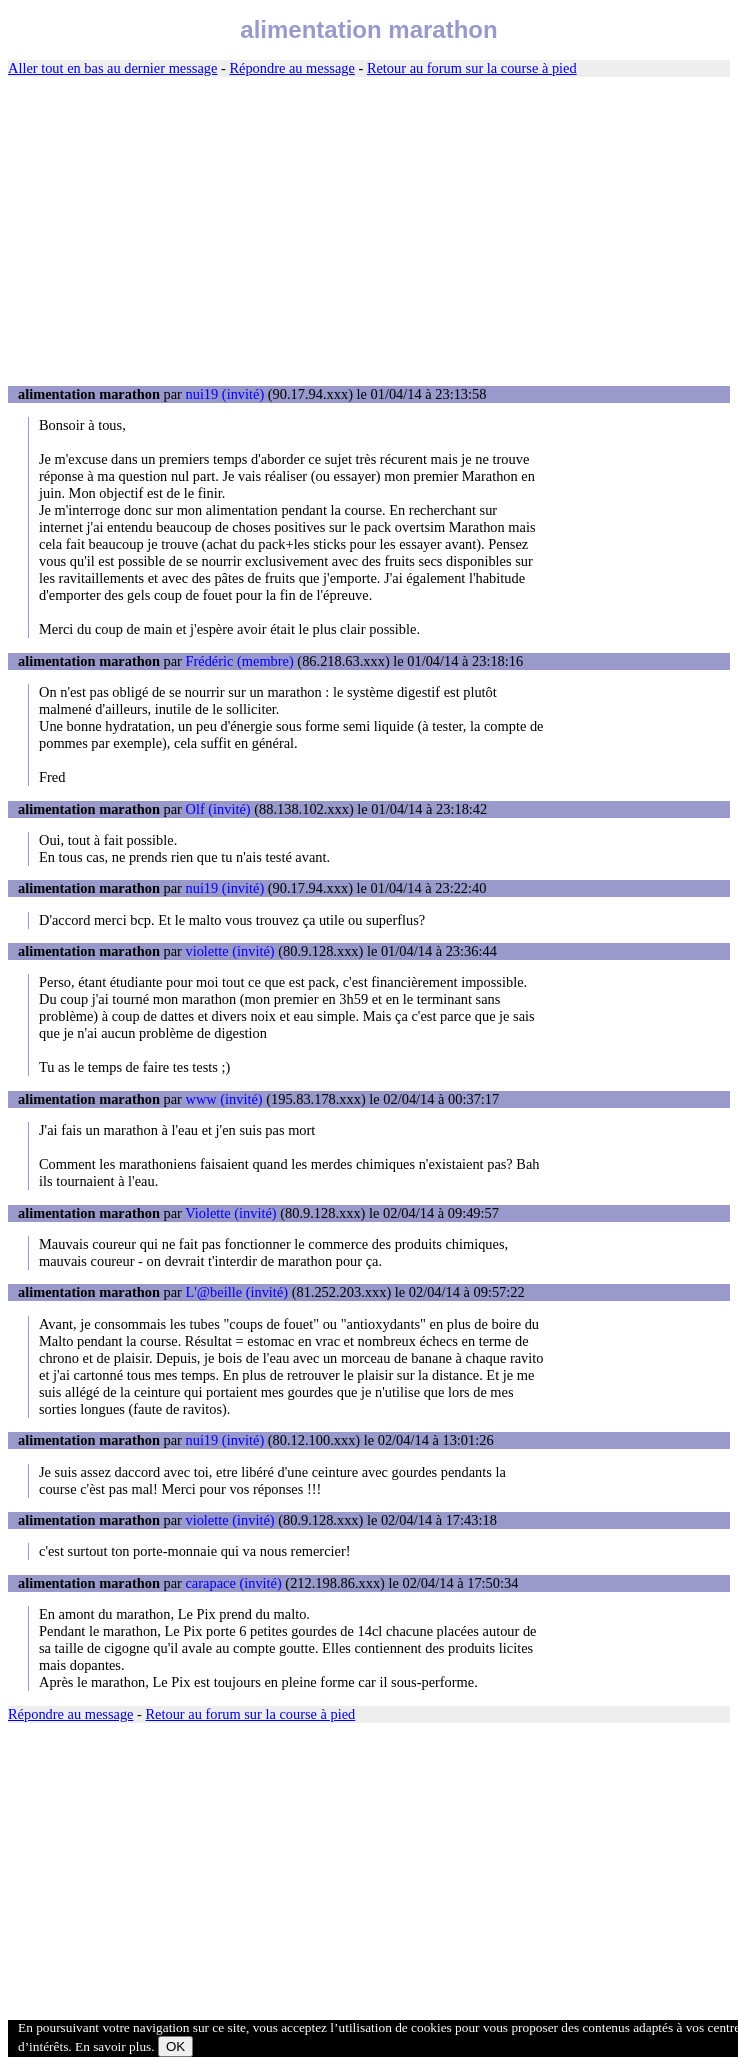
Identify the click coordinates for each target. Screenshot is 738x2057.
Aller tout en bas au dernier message (112, 68)
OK (175, 2046)
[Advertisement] (369, 232)
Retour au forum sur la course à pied (472, 68)
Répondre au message (291, 68)
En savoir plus (113, 2046)
